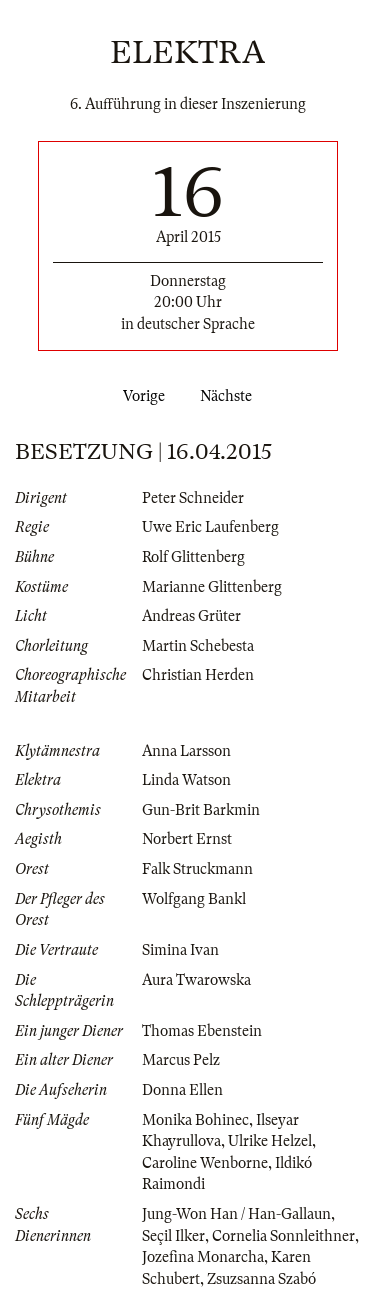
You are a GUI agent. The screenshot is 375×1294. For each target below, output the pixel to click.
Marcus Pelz (181, 1060)
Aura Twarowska (196, 980)
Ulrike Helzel (270, 1141)
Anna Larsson (186, 751)
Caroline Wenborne (205, 1163)
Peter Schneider (193, 498)
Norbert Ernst (187, 839)
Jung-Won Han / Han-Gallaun (236, 1214)
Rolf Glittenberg (193, 557)
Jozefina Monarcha (203, 1257)
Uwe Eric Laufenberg (210, 527)
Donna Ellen (182, 1090)
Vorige (140, 396)
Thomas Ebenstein (202, 1031)
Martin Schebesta (198, 646)
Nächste (230, 396)
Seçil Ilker (173, 1236)
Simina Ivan (180, 950)
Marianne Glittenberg (212, 587)
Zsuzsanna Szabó (261, 1279)
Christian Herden (198, 675)
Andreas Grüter (191, 616)
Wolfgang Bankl (194, 899)
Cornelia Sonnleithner (283, 1236)
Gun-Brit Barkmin (201, 810)
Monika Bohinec (195, 1120)
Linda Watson (186, 780)
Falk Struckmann (197, 869)
